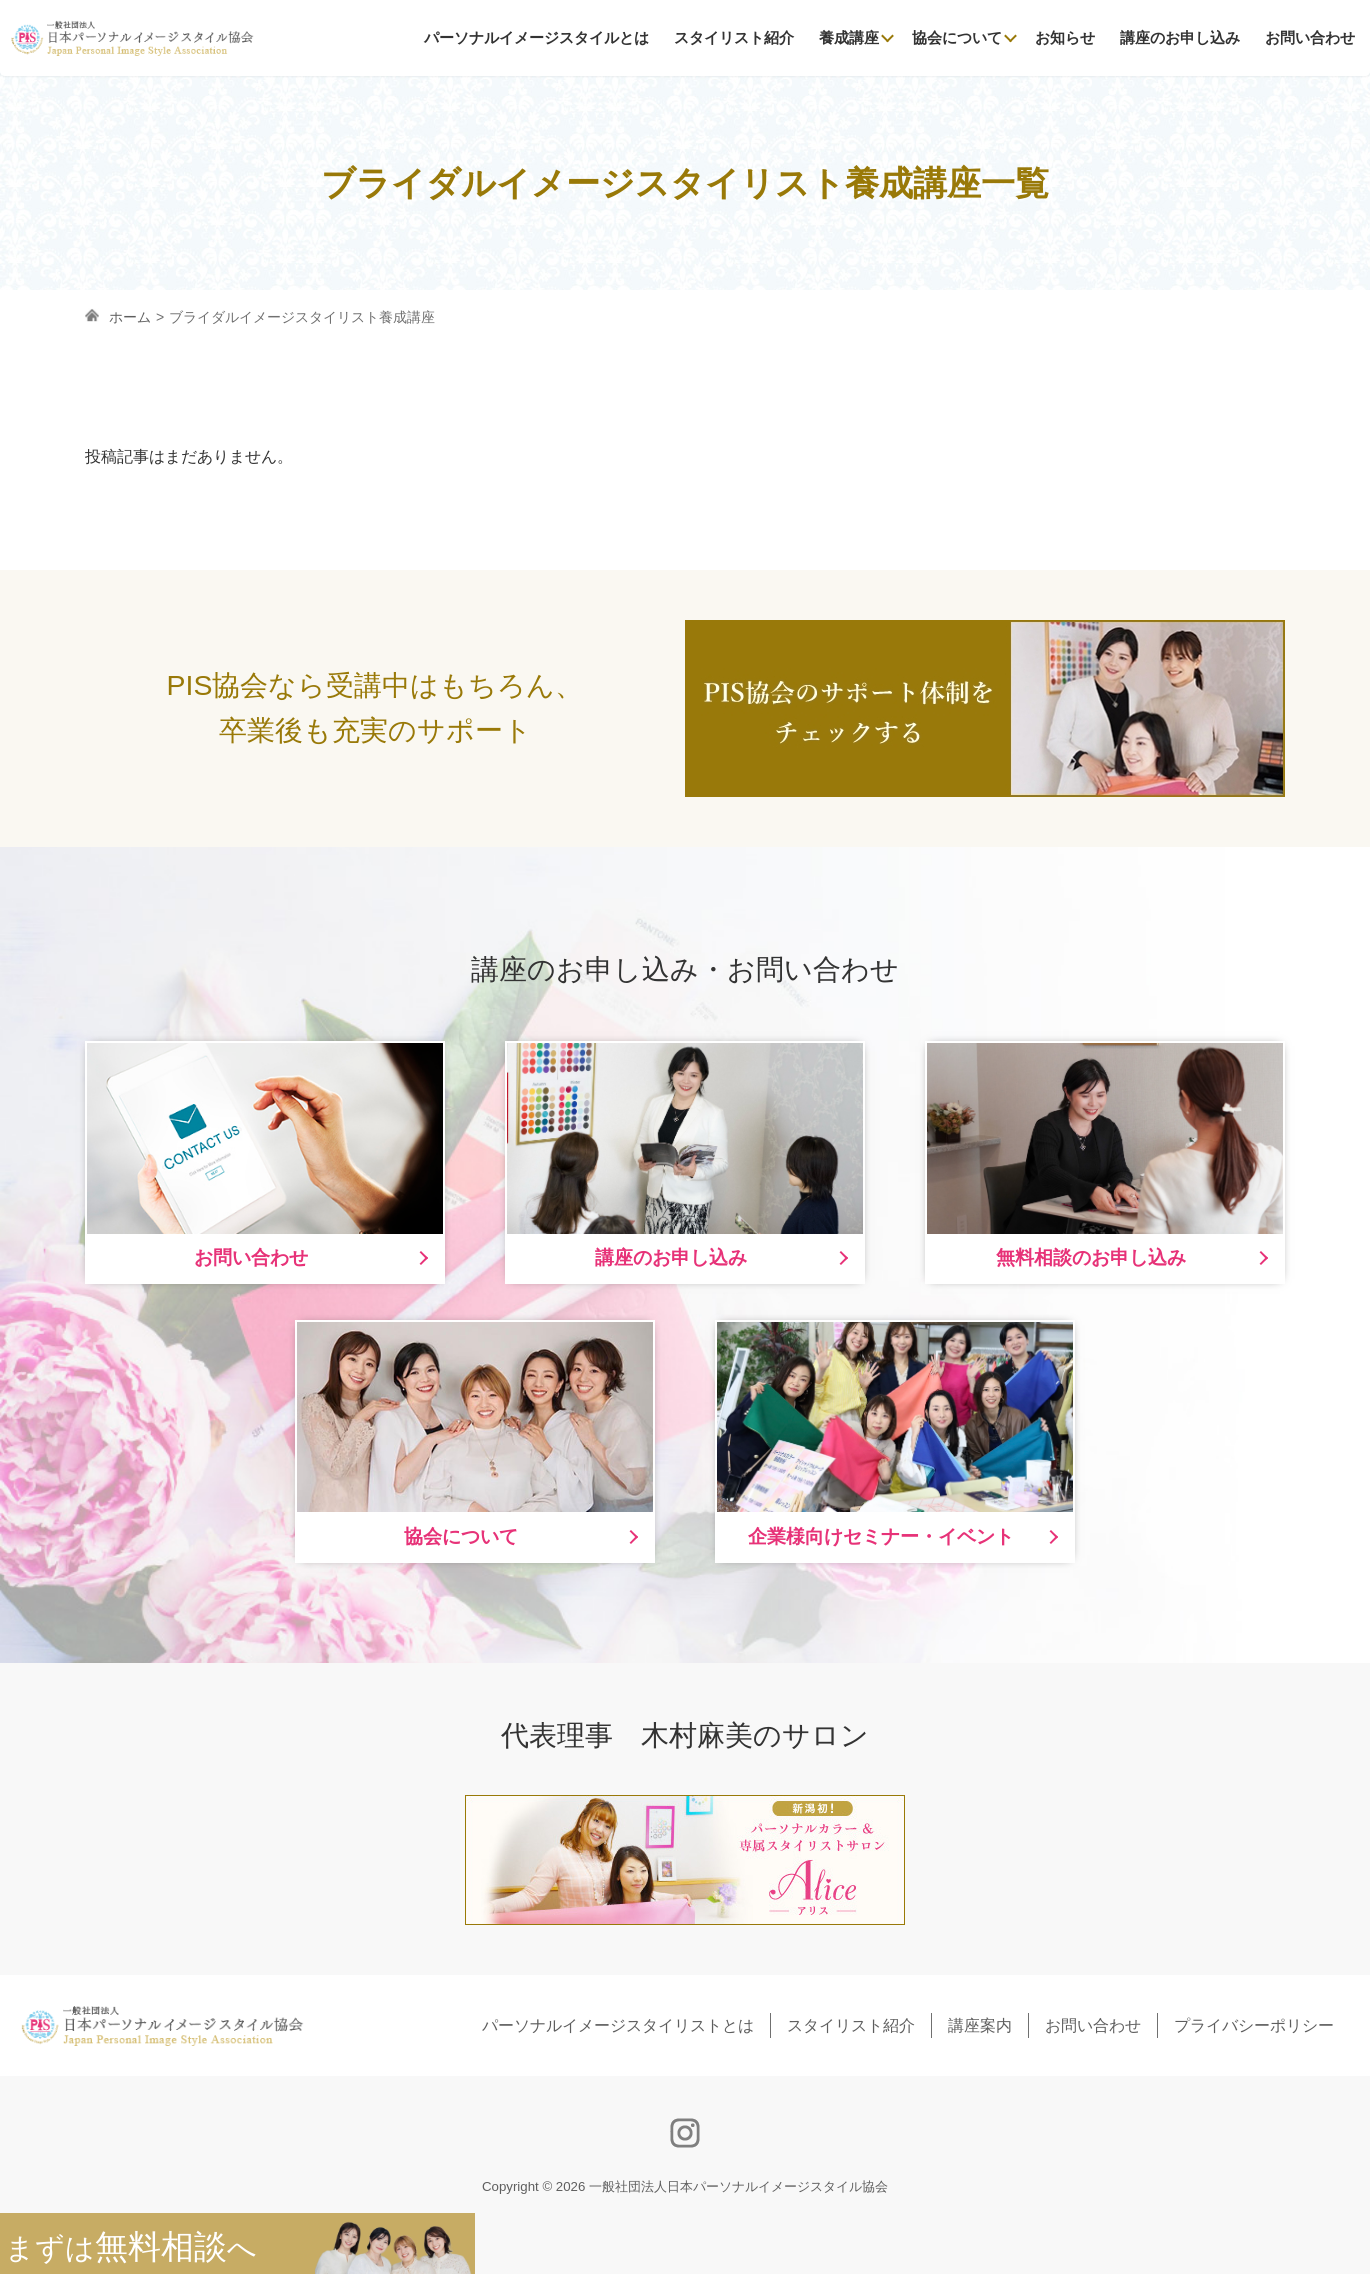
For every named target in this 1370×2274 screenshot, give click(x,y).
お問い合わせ (1310, 37)
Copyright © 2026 (685, 2186)
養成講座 (849, 37)
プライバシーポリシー (1254, 2025)
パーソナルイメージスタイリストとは (618, 2025)
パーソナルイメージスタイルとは (536, 37)
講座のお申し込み (1180, 37)
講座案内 (980, 2025)
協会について (957, 37)
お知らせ (1065, 37)
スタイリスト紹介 (734, 37)
